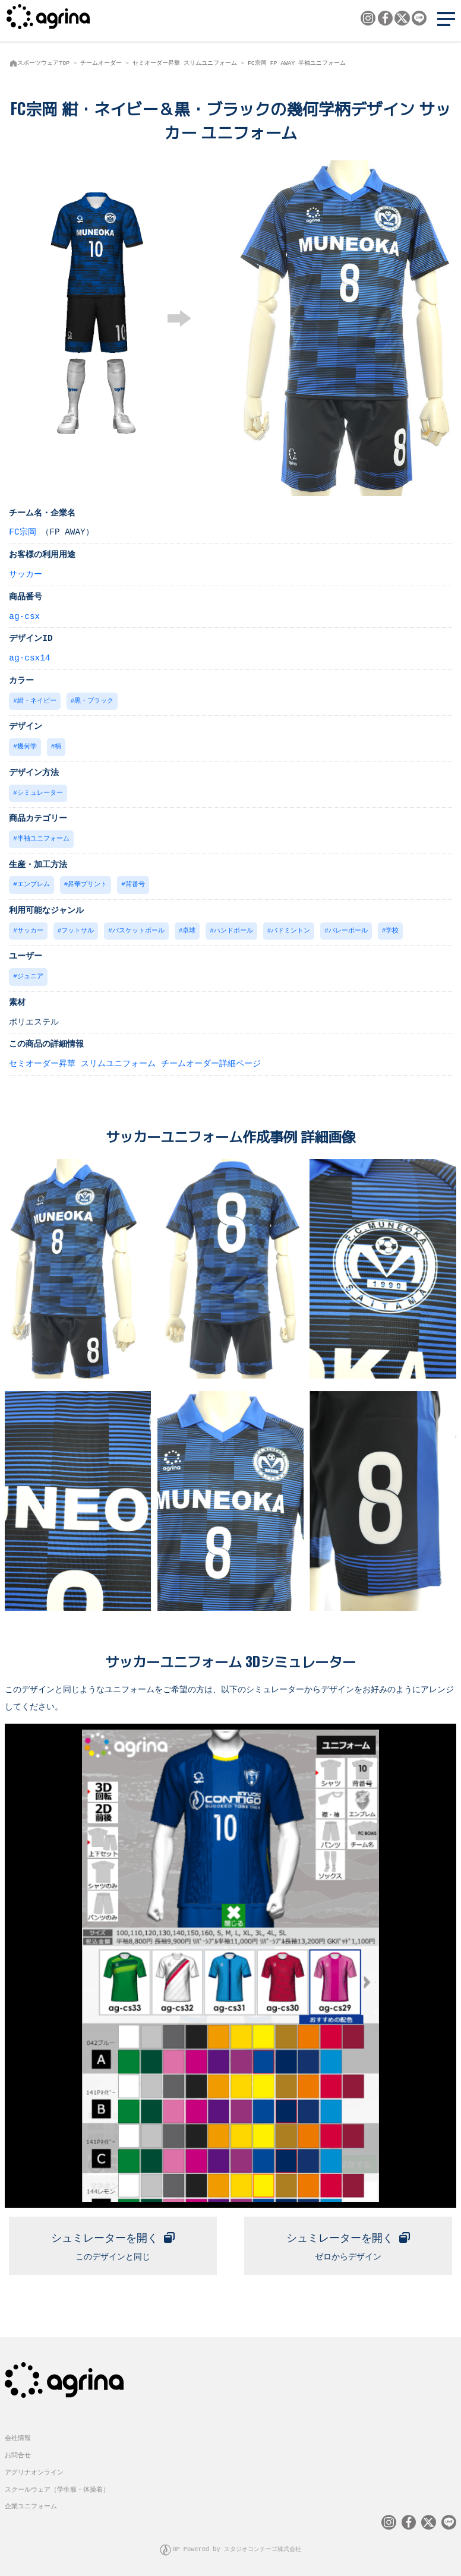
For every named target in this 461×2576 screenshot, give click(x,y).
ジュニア (30, 972)
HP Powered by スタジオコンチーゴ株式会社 (237, 2546)
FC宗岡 (22, 531)
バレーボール (348, 926)
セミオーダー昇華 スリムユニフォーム (184, 63)
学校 (392, 926)
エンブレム (33, 881)
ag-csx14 (29, 657)
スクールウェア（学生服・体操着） (57, 2486)
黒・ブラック (93, 700)
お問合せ (18, 2452)
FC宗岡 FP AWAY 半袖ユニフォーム (297, 63)
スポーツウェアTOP (43, 63)
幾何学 (27, 745)
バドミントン (290, 926)
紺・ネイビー (36, 700)
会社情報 (18, 2435)
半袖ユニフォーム (43, 836)
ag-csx (24, 615)
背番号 (135, 881)
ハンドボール (233, 926)
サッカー (25, 573)
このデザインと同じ (113, 2240)
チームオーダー (101, 63)
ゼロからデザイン (348, 2240)
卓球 (188, 926)
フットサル (77, 926)
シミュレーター (40, 790)
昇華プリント (87, 881)
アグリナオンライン (34, 2469)
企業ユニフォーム (31, 2503)
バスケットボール (138, 926)
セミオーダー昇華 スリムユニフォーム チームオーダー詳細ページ (134, 1058)
